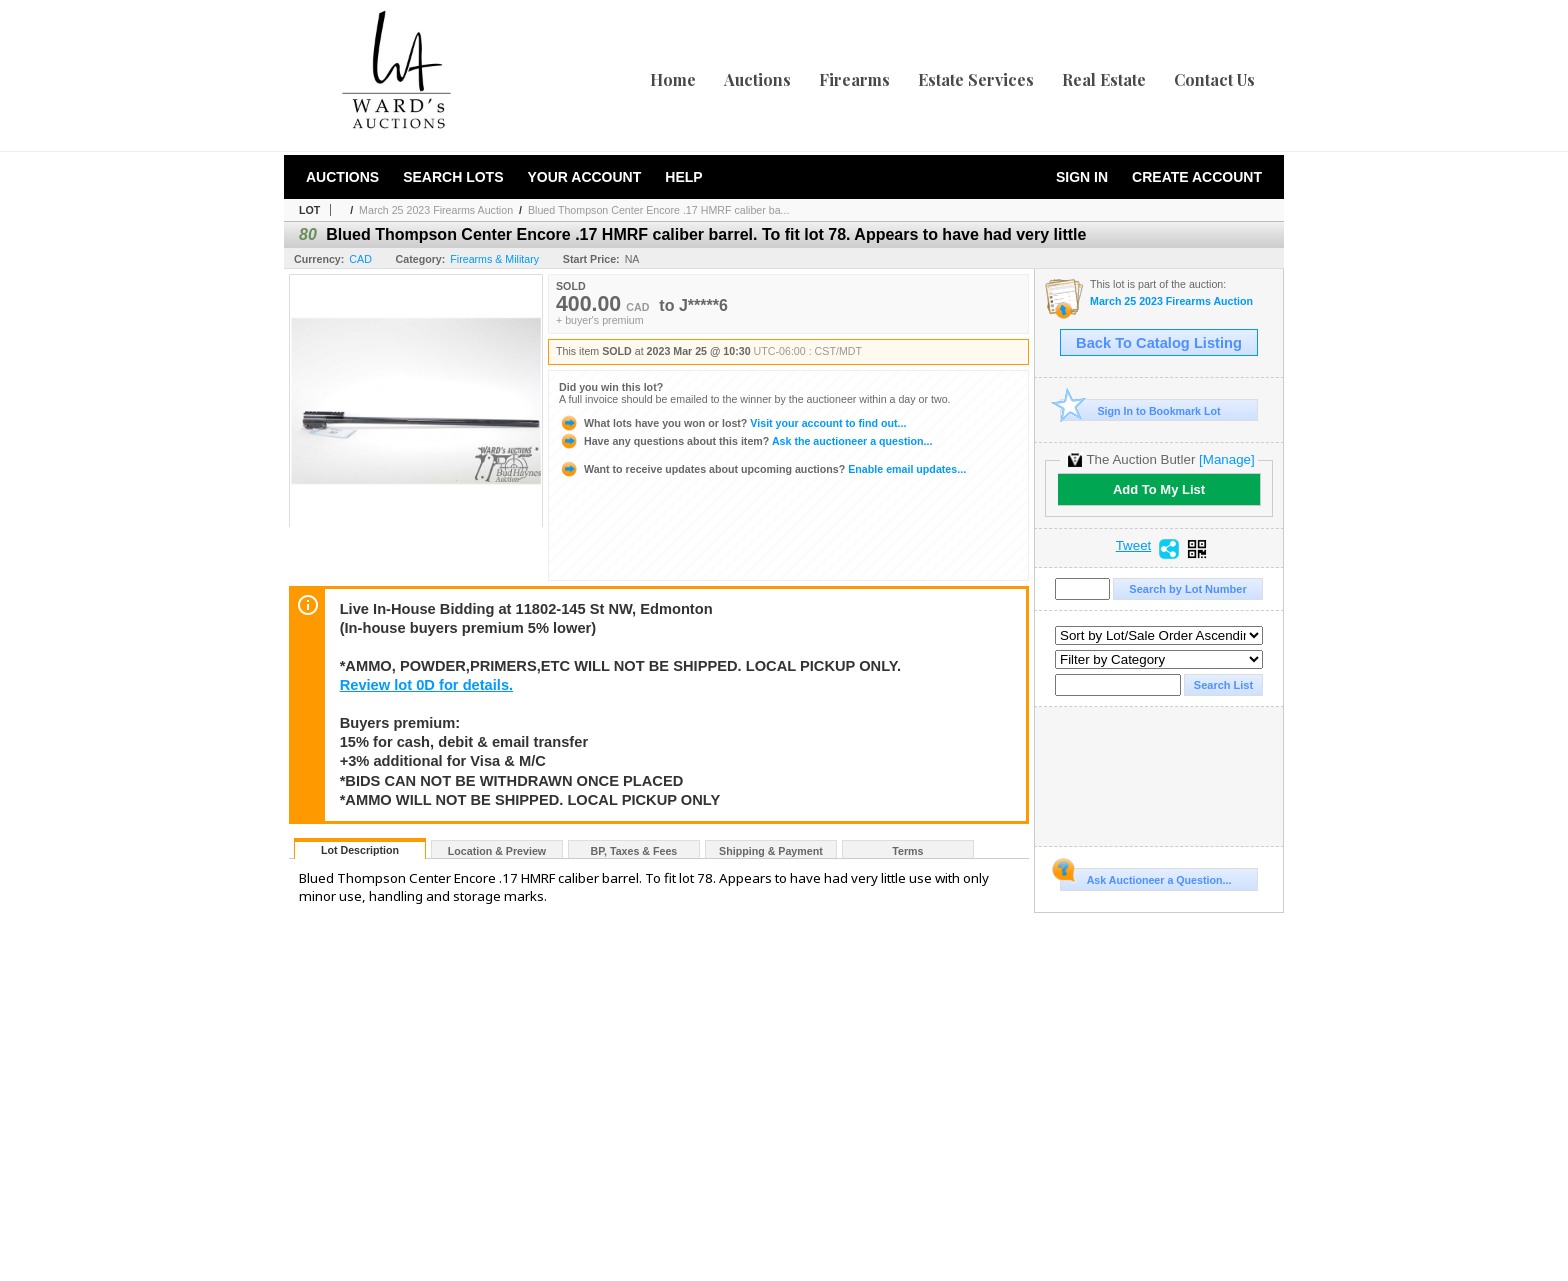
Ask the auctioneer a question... (745, 441)
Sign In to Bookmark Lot (1140, 410)
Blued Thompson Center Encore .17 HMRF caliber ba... (659, 210)
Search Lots (453, 177)
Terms (907, 851)
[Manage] (1226, 459)
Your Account (584, 177)
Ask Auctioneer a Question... (1145, 877)
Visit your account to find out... (732, 423)
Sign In (1082, 177)
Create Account (1197, 177)
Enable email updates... (762, 469)
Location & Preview (497, 851)
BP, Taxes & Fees (634, 851)
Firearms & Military (494, 259)
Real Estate (1104, 79)
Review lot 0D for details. (426, 685)
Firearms (854, 79)
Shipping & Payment (771, 851)
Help (683, 177)
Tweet (1134, 546)
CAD (360, 259)
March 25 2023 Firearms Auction (436, 210)
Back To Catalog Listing (1159, 343)
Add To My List (1159, 489)
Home (673, 79)
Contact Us (1214, 79)
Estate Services (976, 79)
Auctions (757, 79)
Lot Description (360, 850)
